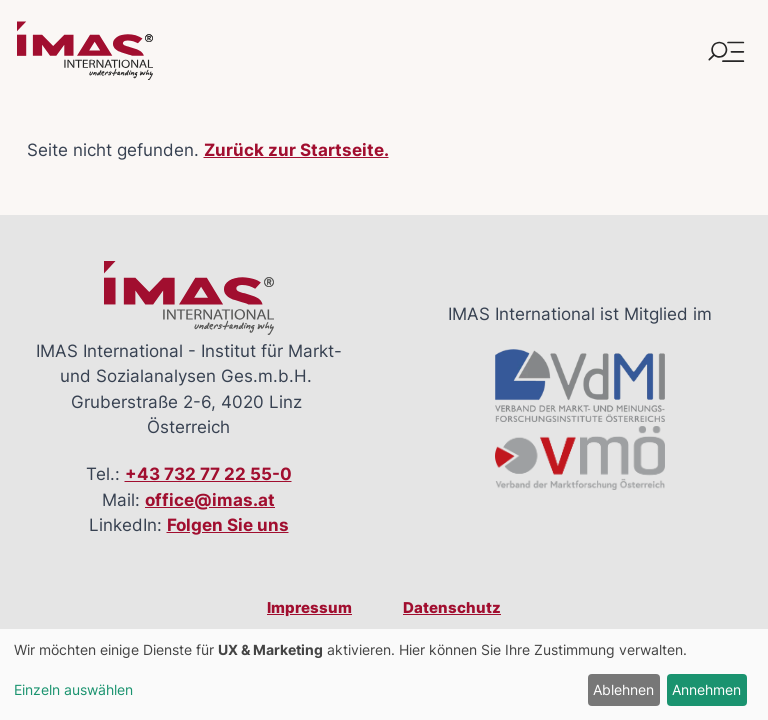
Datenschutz (452, 608)
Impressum (309, 608)
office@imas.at (210, 500)
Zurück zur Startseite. (296, 150)
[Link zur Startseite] (85, 51)
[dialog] (384, 674)
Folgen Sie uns (228, 525)
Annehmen (706, 689)
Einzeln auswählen (73, 689)
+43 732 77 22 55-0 (208, 474)
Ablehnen (623, 689)
